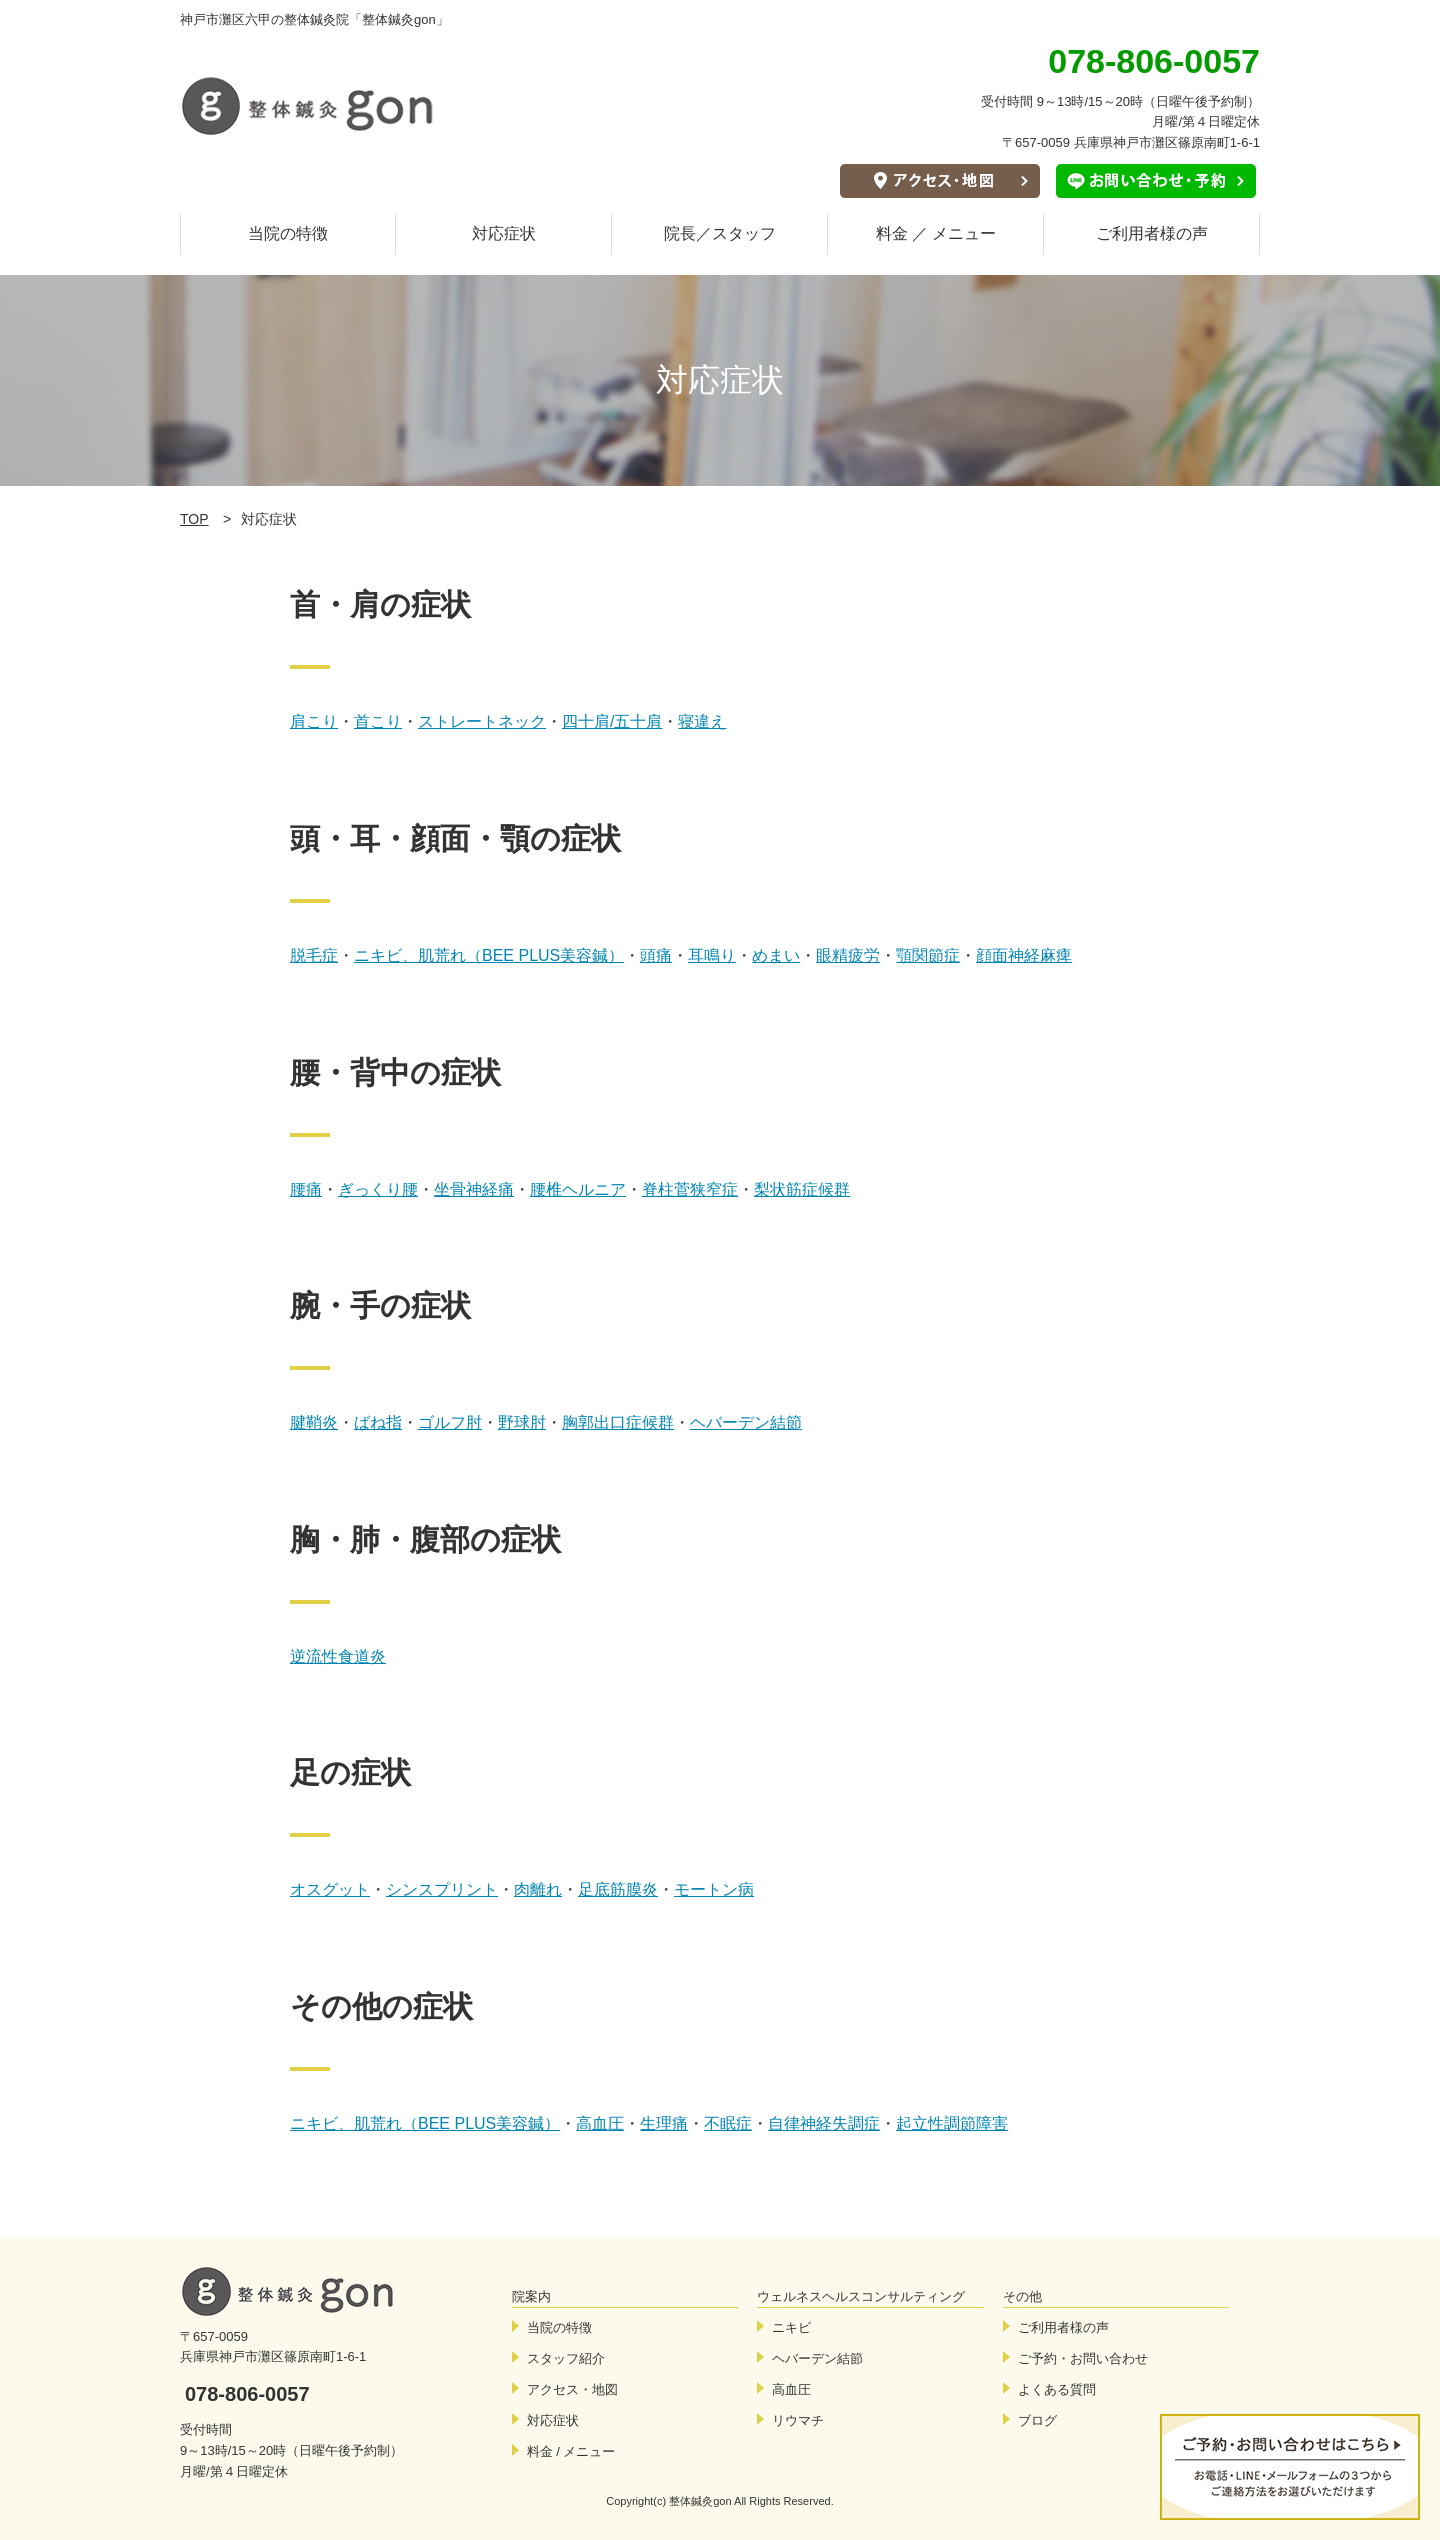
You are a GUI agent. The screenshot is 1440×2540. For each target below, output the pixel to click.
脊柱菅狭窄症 (690, 1189)
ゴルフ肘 (450, 1422)
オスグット (330, 1889)
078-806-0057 (247, 2394)
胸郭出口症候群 (618, 1422)
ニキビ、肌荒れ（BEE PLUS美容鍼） (489, 955)
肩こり (314, 721)
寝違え (702, 721)
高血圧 (600, 2123)
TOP (194, 519)
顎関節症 (928, 955)
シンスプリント (442, 1889)
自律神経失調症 (824, 2123)
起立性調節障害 (952, 2123)
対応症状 (504, 233)
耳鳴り (712, 955)
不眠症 (728, 2123)
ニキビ (791, 2327)
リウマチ (798, 2420)
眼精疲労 (848, 955)
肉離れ (538, 1889)
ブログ (1037, 2420)
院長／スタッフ (720, 233)
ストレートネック (482, 721)
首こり (378, 721)
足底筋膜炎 (618, 1889)
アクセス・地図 (572, 2389)
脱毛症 (314, 955)
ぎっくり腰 (378, 1189)
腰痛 (306, 1189)
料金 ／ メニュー (936, 233)
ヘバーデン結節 (746, 1422)
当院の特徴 (288, 233)
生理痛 (664, 2123)
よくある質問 (1057, 2389)
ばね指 (378, 1422)
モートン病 (714, 1889)
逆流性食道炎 (338, 1656)
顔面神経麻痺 (1024, 955)
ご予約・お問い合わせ (1083, 2358)
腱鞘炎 (314, 1422)
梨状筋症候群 (802, 1189)
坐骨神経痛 (474, 1189)
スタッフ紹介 (566, 2358)
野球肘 (522, 1422)
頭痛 (656, 955)
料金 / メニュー (571, 2451)
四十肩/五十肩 (612, 721)
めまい (776, 955)
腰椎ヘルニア (578, 1189)
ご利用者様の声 (1152, 233)
